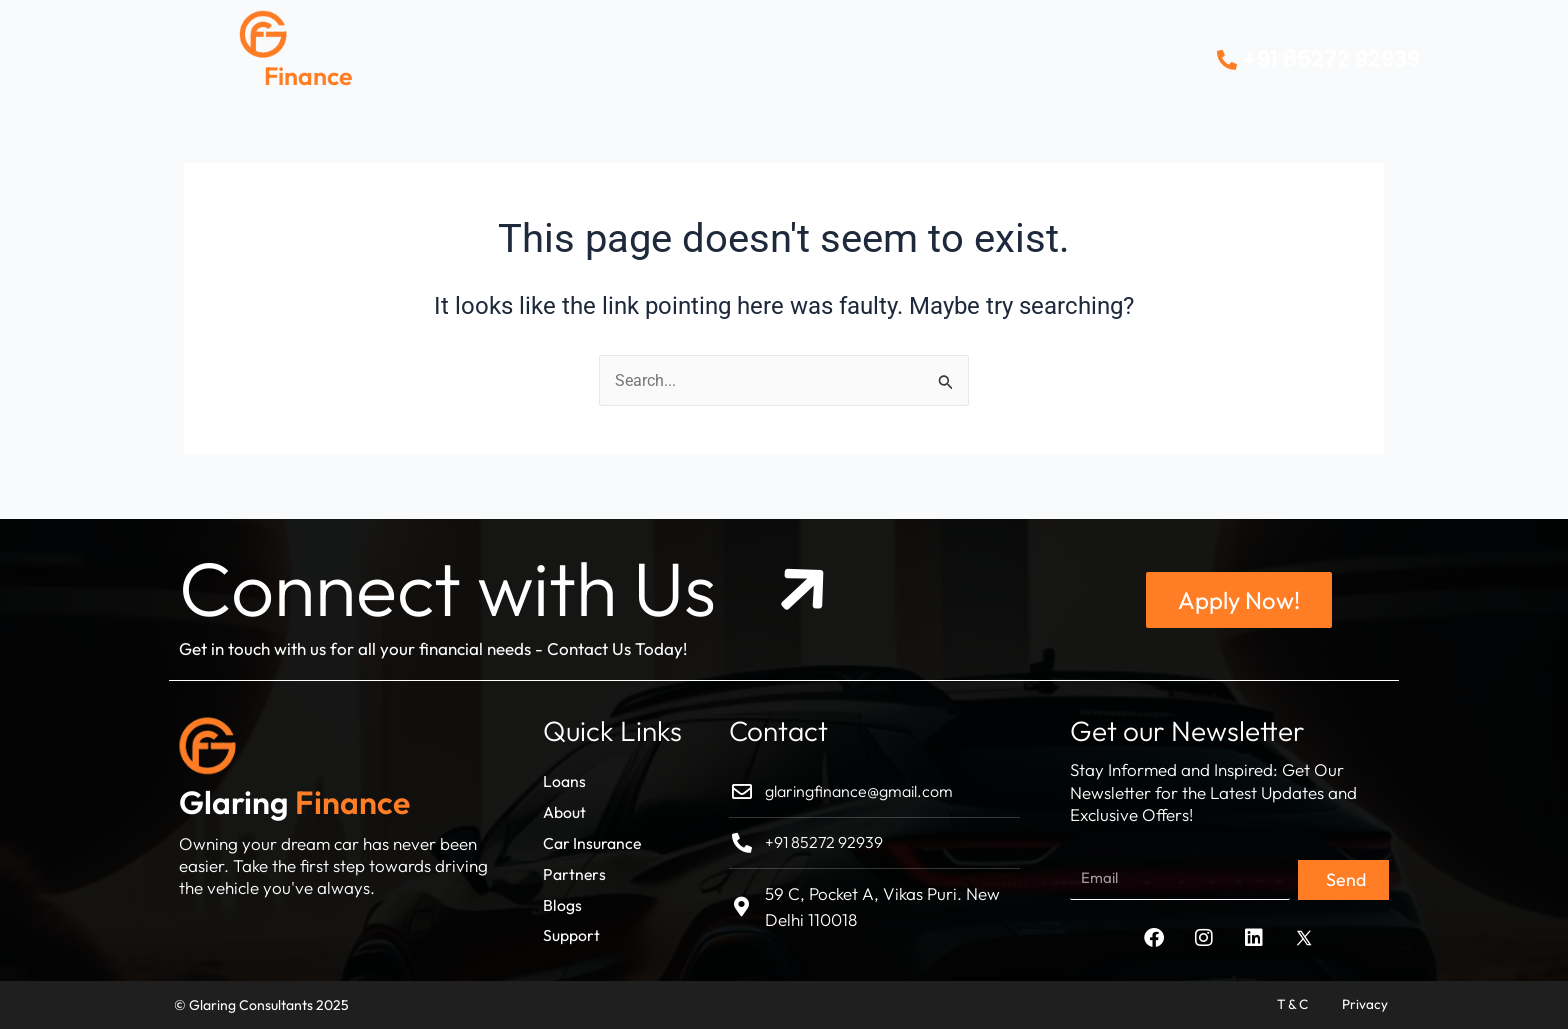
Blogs (927, 49)
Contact (1018, 49)
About (593, 49)
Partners (833, 49)
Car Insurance (709, 49)
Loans (507, 49)
